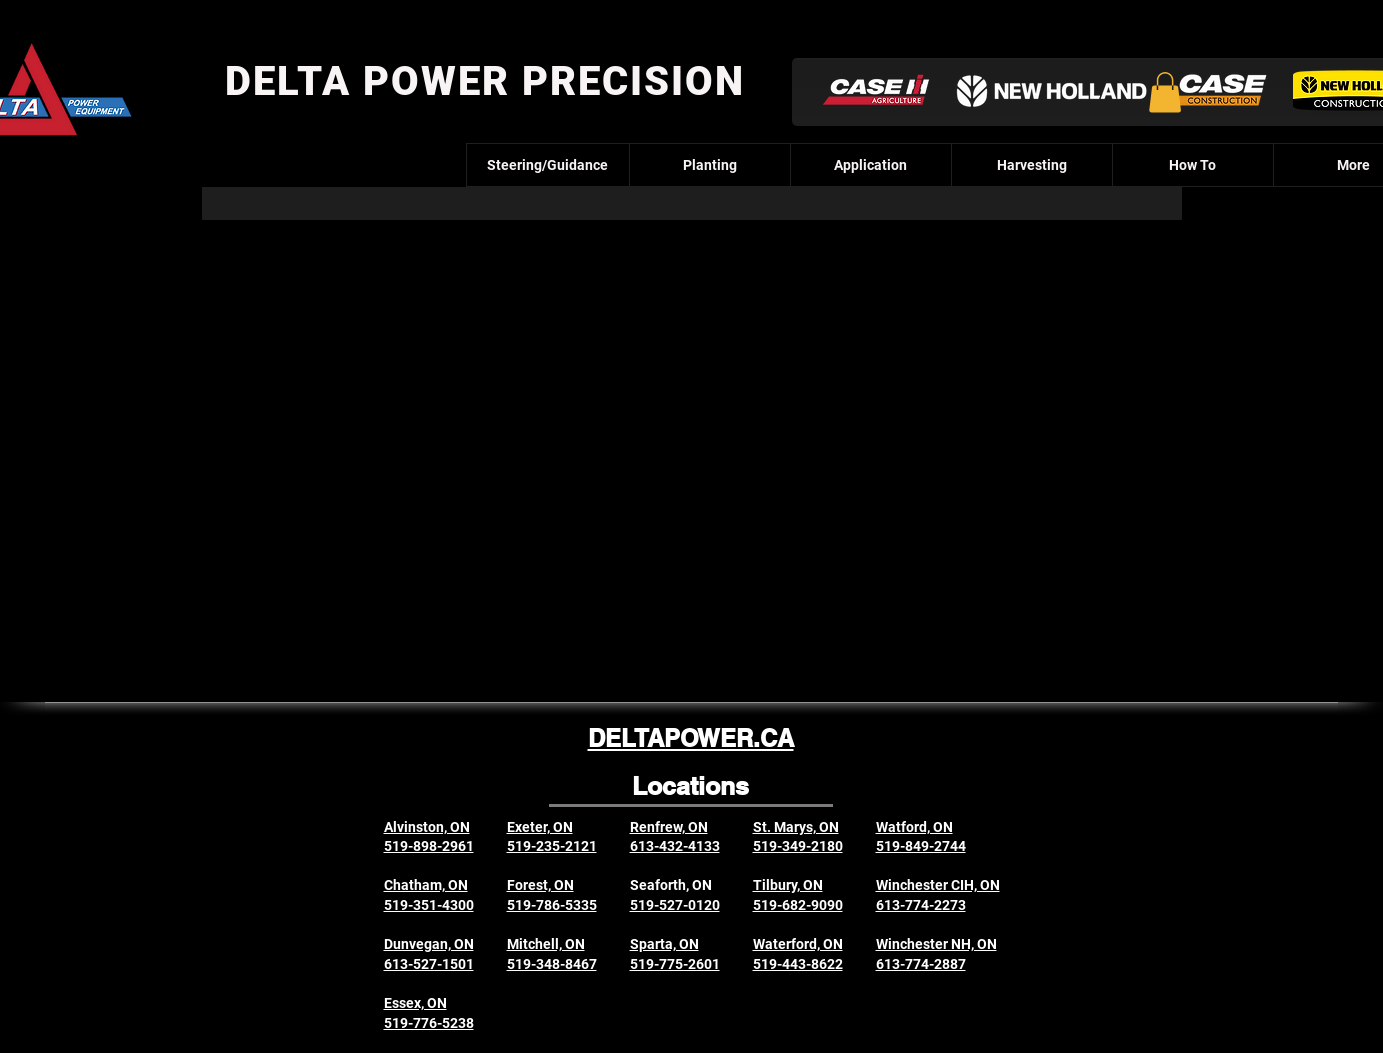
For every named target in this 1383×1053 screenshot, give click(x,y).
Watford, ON (914, 827)
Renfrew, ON (669, 827)
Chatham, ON (426, 885)
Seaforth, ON (671, 885)
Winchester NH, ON (936, 944)
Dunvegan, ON (429, 944)
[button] (1165, 92)
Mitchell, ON (546, 944)
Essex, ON (415, 1003)
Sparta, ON (664, 944)
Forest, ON (540, 885)
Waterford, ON (798, 944)
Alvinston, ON (427, 827)
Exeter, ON (540, 827)
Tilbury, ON (788, 885)
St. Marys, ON (796, 827)
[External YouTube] (688, 437)
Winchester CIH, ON (938, 885)
